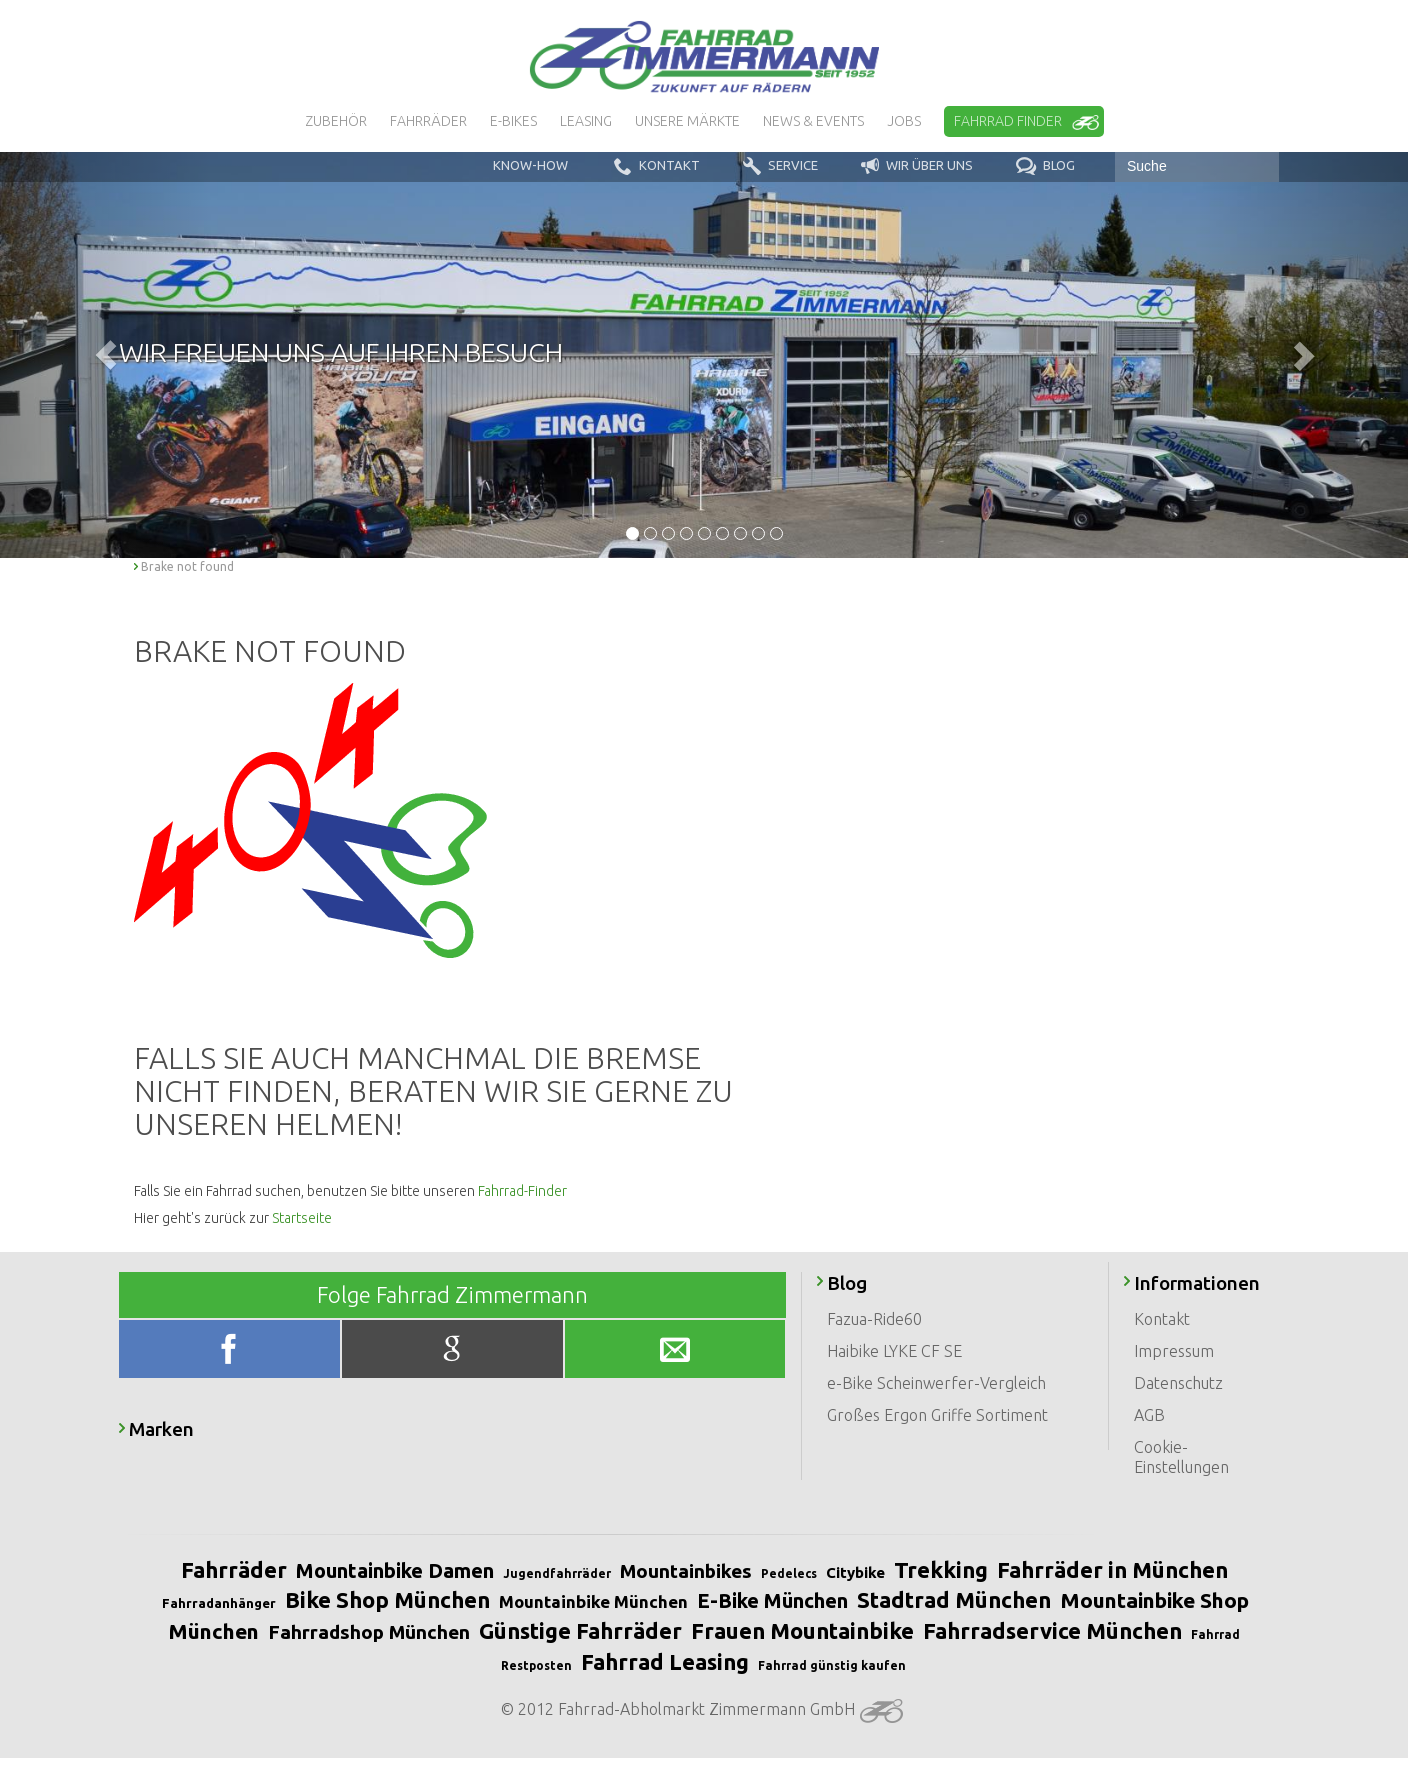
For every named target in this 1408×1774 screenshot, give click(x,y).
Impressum (1174, 1351)
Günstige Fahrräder (580, 1630)
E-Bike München (772, 1600)
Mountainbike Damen (395, 1570)
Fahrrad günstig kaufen (832, 1665)
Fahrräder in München (1112, 1569)
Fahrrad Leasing (665, 1661)
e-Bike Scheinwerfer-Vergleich (936, 1383)
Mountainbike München (593, 1601)
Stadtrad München (954, 1599)
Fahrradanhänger (219, 1603)
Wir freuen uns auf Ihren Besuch (341, 352)
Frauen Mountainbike (802, 1630)
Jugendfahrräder (557, 1573)
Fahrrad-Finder (522, 1191)
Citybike (855, 1572)
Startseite (302, 1218)
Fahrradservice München (1052, 1630)
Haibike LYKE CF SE (894, 1351)
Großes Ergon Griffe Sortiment (937, 1415)
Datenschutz (1178, 1383)
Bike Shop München (387, 1599)
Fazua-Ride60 (874, 1319)
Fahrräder (234, 1569)
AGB (1149, 1415)
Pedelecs (789, 1573)
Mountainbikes (686, 1571)
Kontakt (1162, 1319)
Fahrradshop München (369, 1632)
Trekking (941, 1569)
